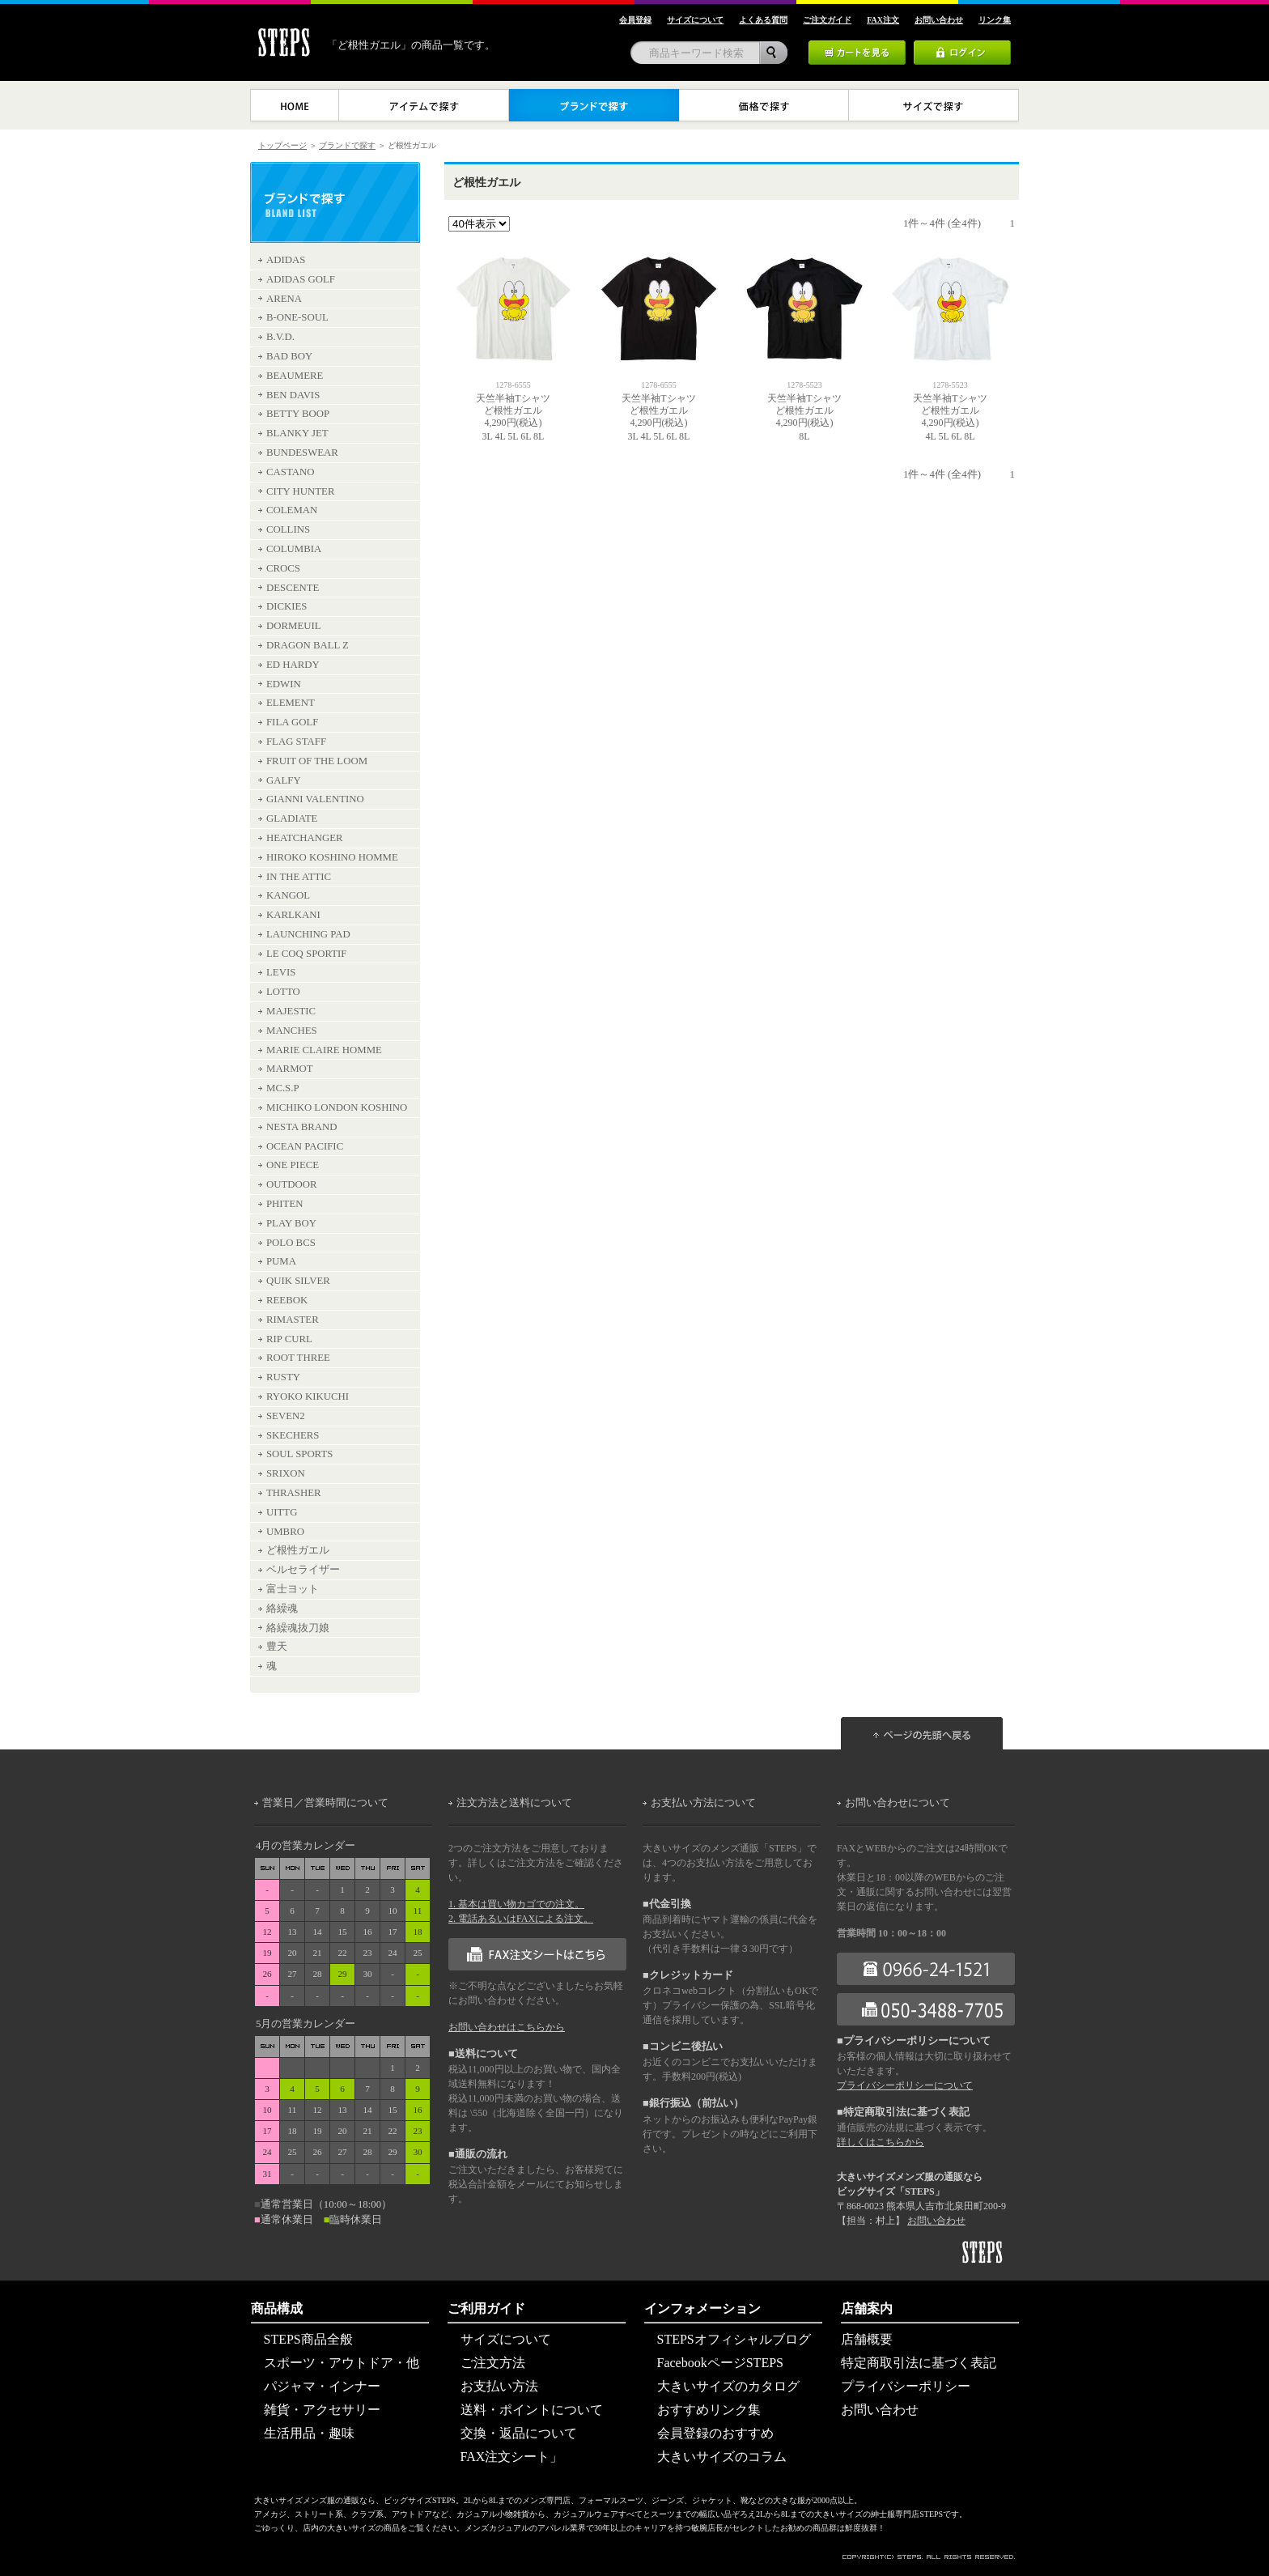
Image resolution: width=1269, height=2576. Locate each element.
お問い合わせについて (897, 1803)
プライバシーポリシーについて (905, 2085)
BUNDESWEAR (302, 452)
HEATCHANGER (304, 838)
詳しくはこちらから (880, 2142)
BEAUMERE (294, 375)
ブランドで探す (347, 145)
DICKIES (286, 606)
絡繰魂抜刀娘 (297, 1628)
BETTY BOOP (297, 413)
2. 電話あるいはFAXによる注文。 (520, 1918)
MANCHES (291, 1030)
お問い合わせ (936, 2220)
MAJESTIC (291, 1011)
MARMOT (289, 1068)
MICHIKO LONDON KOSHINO (336, 1107)
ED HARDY (293, 664)
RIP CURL (289, 1339)
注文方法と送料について (514, 1803)
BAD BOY (289, 356)
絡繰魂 (282, 1608)
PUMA (281, 1261)
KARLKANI (293, 914)
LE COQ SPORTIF (306, 953)
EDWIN (283, 684)
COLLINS (288, 529)
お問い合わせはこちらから (506, 2027)
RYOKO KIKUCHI (307, 1396)
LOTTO (283, 991)
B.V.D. (280, 336)
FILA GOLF (292, 722)
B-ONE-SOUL (297, 317)
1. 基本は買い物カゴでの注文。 (516, 1904)
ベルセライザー (303, 1569)
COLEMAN (291, 510)
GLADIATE (291, 818)
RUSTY (283, 1377)
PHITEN (284, 1203)
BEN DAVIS (293, 395)
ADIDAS (285, 260)
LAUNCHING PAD (308, 934)
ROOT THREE (298, 1357)
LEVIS (280, 972)
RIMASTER (292, 1319)
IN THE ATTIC (298, 876)
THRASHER (293, 1492)
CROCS (283, 568)
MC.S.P (282, 1088)
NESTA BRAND (301, 1127)
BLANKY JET (297, 433)
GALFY (283, 780)
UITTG (281, 1512)
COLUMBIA (293, 549)
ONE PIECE (292, 1165)
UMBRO (285, 1531)
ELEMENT (290, 702)
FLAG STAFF (296, 741)
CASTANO (290, 472)
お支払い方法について (703, 1803)
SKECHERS (292, 1435)
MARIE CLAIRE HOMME (324, 1050)
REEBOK (287, 1300)
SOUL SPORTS (299, 1454)
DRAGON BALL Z (307, 645)
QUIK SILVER (298, 1280)
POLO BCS (291, 1242)
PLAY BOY (291, 1223)
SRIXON (285, 1473)
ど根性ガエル (297, 1550)
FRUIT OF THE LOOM (316, 761)
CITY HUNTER (300, 491)
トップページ (282, 145)
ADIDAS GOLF (300, 279)
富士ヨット (292, 1589)
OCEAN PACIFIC (304, 1146)
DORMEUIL (293, 625)
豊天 (276, 1646)
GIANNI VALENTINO (315, 799)
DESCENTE (292, 587)
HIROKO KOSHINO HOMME (332, 857)
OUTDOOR (291, 1184)
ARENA (284, 298)
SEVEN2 (285, 1416)
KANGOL (288, 895)
